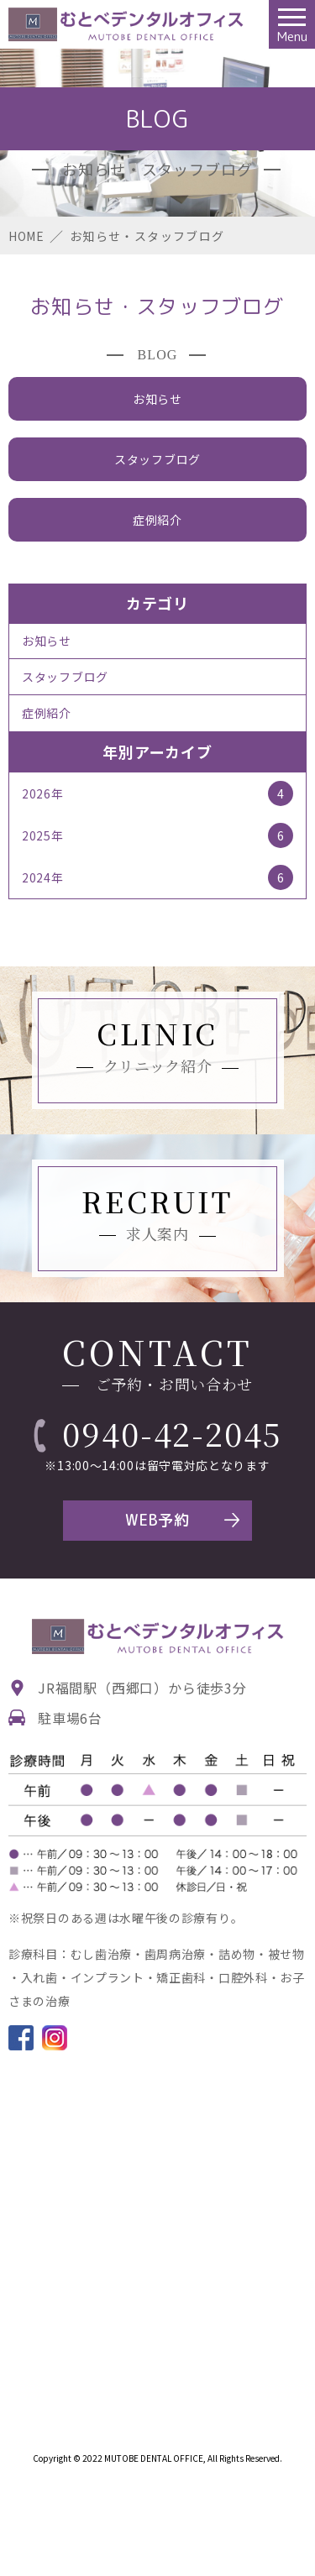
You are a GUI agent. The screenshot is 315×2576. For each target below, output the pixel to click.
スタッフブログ (157, 459)
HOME (26, 236)
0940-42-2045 (172, 1433)
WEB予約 (158, 1520)
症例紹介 (157, 519)
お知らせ (157, 398)
